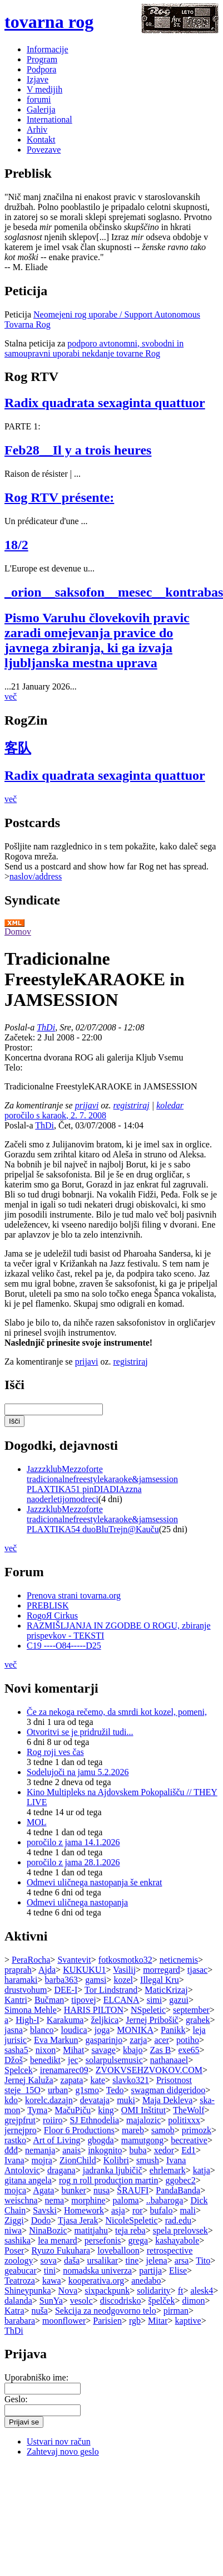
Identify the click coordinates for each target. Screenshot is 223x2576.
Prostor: (18, 1047)
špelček (161, 2300)
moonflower (64, 2320)
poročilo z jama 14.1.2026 (73, 1842)
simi (154, 2000)
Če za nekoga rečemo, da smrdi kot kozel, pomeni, (117, 1712)
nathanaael (169, 2060)
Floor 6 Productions (79, 2130)
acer (161, 2040)
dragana (61, 2170)
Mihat (73, 2050)
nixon (46, 2050)
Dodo (41, 2220)
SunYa (51, 2300)
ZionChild (78, 2160)
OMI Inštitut (143, 2110)
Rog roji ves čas (55, 1752)
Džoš (13, 2060)
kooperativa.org (96, 2280)
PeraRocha (31, 1959)
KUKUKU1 (84, 1969)
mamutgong (142, 2140)
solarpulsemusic (114, 2060)
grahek (198, 2020)
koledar (170, 1105)
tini (50, 2270)
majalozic (143, 2120)
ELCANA (121, 2000)
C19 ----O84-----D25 (64, 1645)
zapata (72, 2080)
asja (118, 2210)
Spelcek (18, 2070)
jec (73, 2060)
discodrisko (120, 2300)
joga (102, 2030)
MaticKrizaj (166, 1990)
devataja (95, 2100)
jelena (156, 2260)
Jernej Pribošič (152, 2020)
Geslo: (16, 2399)
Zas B (160, 2050)
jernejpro (20, 2130)
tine (131, 2260)
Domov (17, 931)
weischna (21, 2200)
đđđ (11, 2150)
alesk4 (201, 2290)
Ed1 (188, 2150)
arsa (182, 2260)
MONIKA (135, 2030)
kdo (11, 2100)
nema (55, 2200)
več (10, 696)
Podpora (41, 69)
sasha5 (16, 2050)
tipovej (83, 2000)
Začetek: (20, 1037)
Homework (84, 2210)
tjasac (197, 1969)
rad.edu (178, 2220)
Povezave (44, 149)
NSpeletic (148, 2010)
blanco (42, 2030)
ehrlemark (168, 2170)
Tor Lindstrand (111, 1990)
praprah (18, 1969)
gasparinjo (104, 2040)
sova (49, 2260)
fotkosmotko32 (125, 1959)
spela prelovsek (180, 2230)
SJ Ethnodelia (94, 2120)
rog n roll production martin (108, 2180)
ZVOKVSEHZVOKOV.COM (149, 2070)
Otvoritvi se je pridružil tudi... (80, 1732)
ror (137, 2210)
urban (58, 2090)
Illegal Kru (159, 1979)
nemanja (40, 2150)
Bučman (49, 2000)
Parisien (107, 2320)
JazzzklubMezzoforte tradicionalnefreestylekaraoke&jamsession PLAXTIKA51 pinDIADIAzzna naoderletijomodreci (102, 1484)
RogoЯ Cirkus (52, 1615)
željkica (105, 2020)
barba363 (61, 1979)
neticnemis (179, 1959)
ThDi (46, 1027)
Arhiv (37, 129)
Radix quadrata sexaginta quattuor (104, 402)
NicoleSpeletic (131, 2220)
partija (150, 2270)
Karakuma (65, 2020)
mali (187, 2210)
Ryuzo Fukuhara (61, 2250)
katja (201, 2170)
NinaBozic (48, 2230)
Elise (178, 2270)
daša (72, 2260)
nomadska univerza (97, 2270)
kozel (123, 1979)
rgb (135, 2320)
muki (126, 2100)
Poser (14, 2250)
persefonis (103, 2240)
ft (181, 2290)
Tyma (37, 2110)
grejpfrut (20, 2120)
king (105, 2110)
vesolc (81, 2300)
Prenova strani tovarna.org (74, 1595)
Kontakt (41, 139)
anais (71, 2150)
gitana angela (28, 2180)
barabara (19, 2320)
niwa (13, 2230)
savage (103, 2050)
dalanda (18, 2300)
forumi (39, 99)
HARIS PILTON (93, 2010)
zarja (138, 2040)
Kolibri (116, 2160)
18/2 (16, 544)
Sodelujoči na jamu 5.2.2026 (78, 1772)
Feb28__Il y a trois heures (77, 450)
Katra (14, 2310)
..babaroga (165, 2200)
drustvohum (25, 1990)
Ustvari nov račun (59, 2441)
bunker (73, 2190)
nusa (101, 2190)
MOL (37, 1822)
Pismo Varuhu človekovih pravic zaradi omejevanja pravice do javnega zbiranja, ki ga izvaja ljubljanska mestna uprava (97, 640)
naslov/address (35, 876)
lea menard (57, 2240)
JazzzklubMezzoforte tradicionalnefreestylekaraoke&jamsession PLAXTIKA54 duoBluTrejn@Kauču (102, 1519)
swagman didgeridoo (168, 2090)
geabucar (20, 2270)
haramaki (21, 1979)
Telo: (13, 1067)
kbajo (133, 2050)
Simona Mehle (30, 2010)
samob (163, 2130)
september (191, 2010)
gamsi (95, 1979)
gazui (179, 2000)
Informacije (47, 49)
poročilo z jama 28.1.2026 (73, 1862)
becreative (189, 2140)
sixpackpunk (107, 2290)
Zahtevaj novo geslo (63, 2451)
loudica (74, 2030)
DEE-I (65, 1990)
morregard (161, 1969)
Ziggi (14, 2220)
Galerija (41, 109)
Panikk (173, 2030)
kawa (51, 2280)
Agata (43, 2190)
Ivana (14, 2160)
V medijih (44, 89)
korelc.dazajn (49, 2100)
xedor (164, 2150)
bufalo (161, 2210)
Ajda (47, 1969)
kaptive (188, 2320)
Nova (68, 2290)
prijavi (87, 1105)
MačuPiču (72, 2110)
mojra (42, 2160)
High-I (27, 2020)
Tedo (115, 2090)
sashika (17, 2240)
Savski (45, 2210)
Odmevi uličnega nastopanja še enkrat (94, 1882)
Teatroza (19, 2280)
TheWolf (188, 2110)
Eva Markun (56, 2040)
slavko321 (130, 2080)
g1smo (87, 2090)
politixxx (184, 2120)
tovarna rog (48, 22)
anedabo (146, 2280)
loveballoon (118, 2250)
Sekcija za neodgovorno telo (105, 2310)
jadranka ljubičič (112, 2170)
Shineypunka (27, 2290)
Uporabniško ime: (36, 2377)
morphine (88, 2200)
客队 (17, 748)
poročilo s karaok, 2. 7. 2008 (55, 1115)
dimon (193, 2300)
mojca (15, 2190)
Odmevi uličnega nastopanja (77, 1902)
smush (147, 2160)
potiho (187, 2040)
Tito (203, 2260)
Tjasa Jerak (78, 2220)
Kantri (15, 2000)
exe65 (188, 2050)
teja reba (130, 2230)
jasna (13, 2030)
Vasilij (124, 1969)
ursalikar (102, 2260)
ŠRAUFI (132, 2190)
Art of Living (56, 2140)
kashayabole (177, 2240)
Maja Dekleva (167, 2100)
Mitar (158, 2320)
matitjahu (91, 2230)
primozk (196, 2130)
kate (97, 2080)
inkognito (105, 2150)
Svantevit (74, 1959)
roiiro (53, 2120)
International (49, 119)
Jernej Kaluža (28, 2080)
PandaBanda (178, 2190)
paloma (126, 2200)
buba (138, 2150)
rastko (15, 2140)
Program (42, 59)
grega (138, 2240)
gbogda (101, 2140)
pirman (176, 2310)
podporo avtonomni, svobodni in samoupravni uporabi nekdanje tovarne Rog (94, 348)
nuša (40, 2310)
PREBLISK (48, 1605)
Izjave (37, 79)
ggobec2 (181, 2180)
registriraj (131, 1105)
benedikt (45, 2060)
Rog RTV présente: (59, 497)
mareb (133, 2130)
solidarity (153, 2290)
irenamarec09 (64, 2070)
